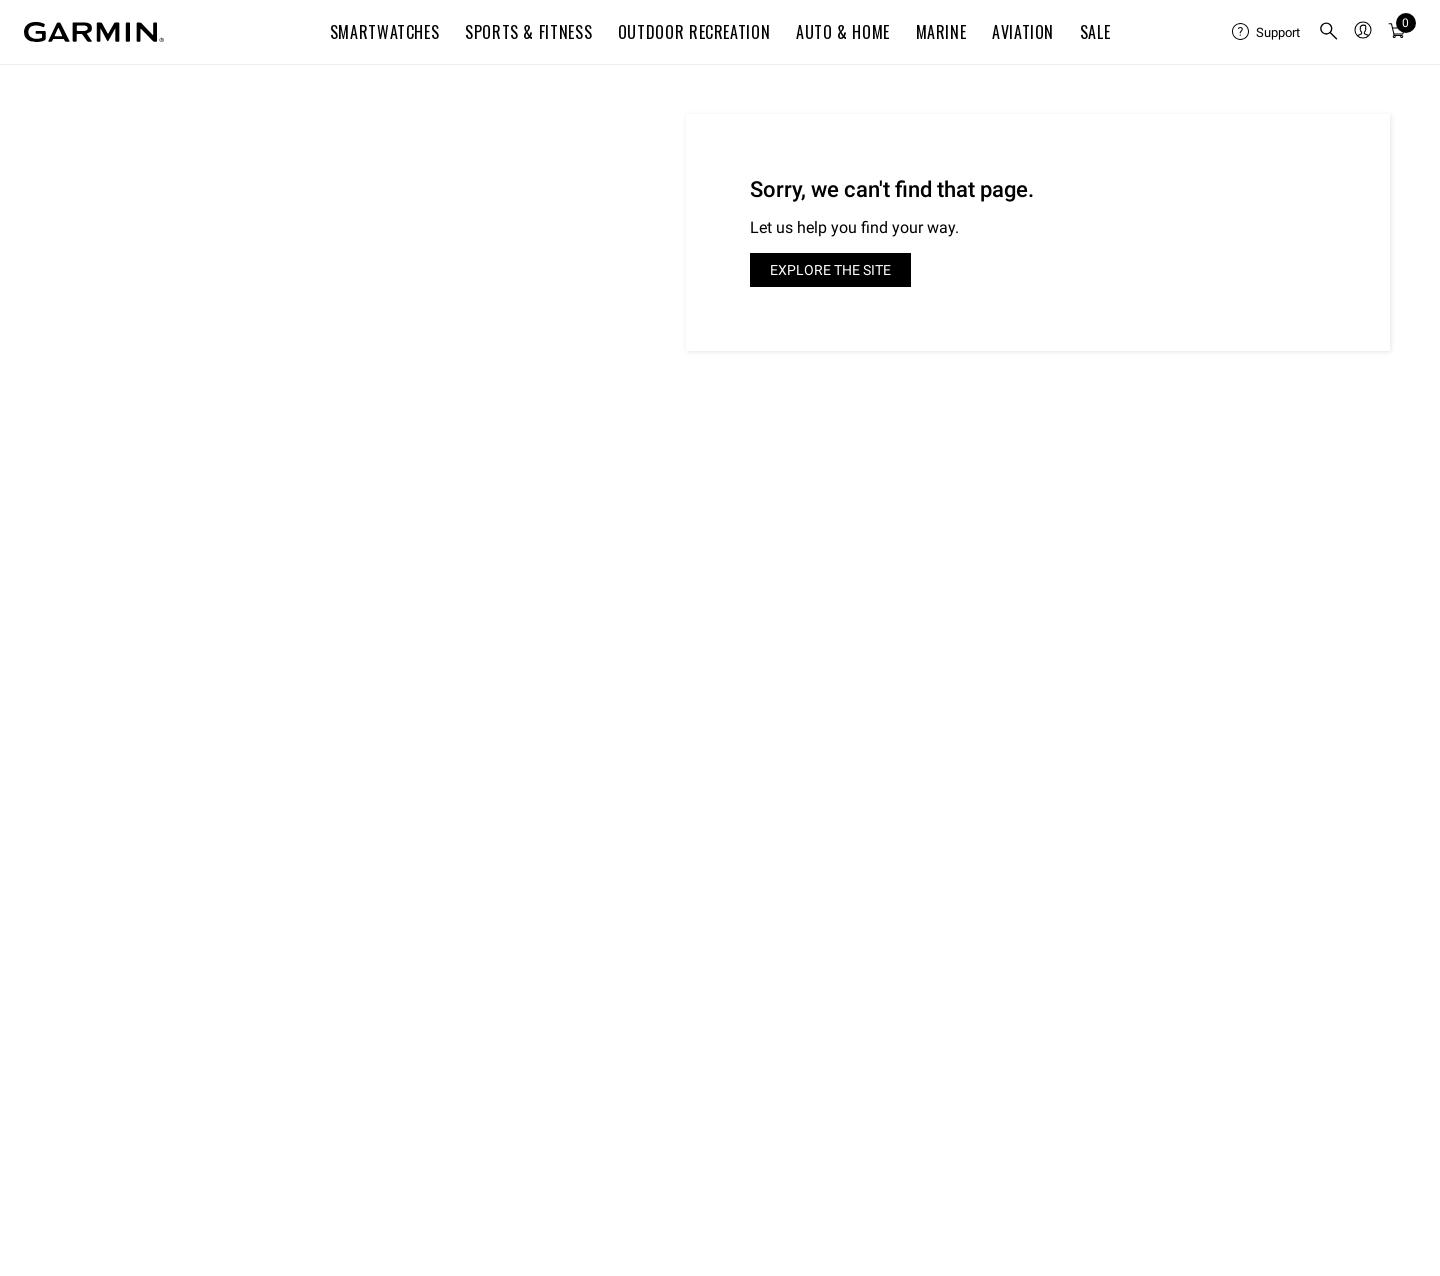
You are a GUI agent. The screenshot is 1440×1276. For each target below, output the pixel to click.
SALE (1095, 32)
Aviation (1023, 32)
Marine (941, 32)
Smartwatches (385, 32)
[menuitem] (1267, 32)
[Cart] (1397, 32)
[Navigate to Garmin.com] (94, 32)
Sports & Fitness (528, 32)
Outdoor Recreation (694, 32)
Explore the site (830, 270)
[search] (1329, 32)
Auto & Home (843, 32)
